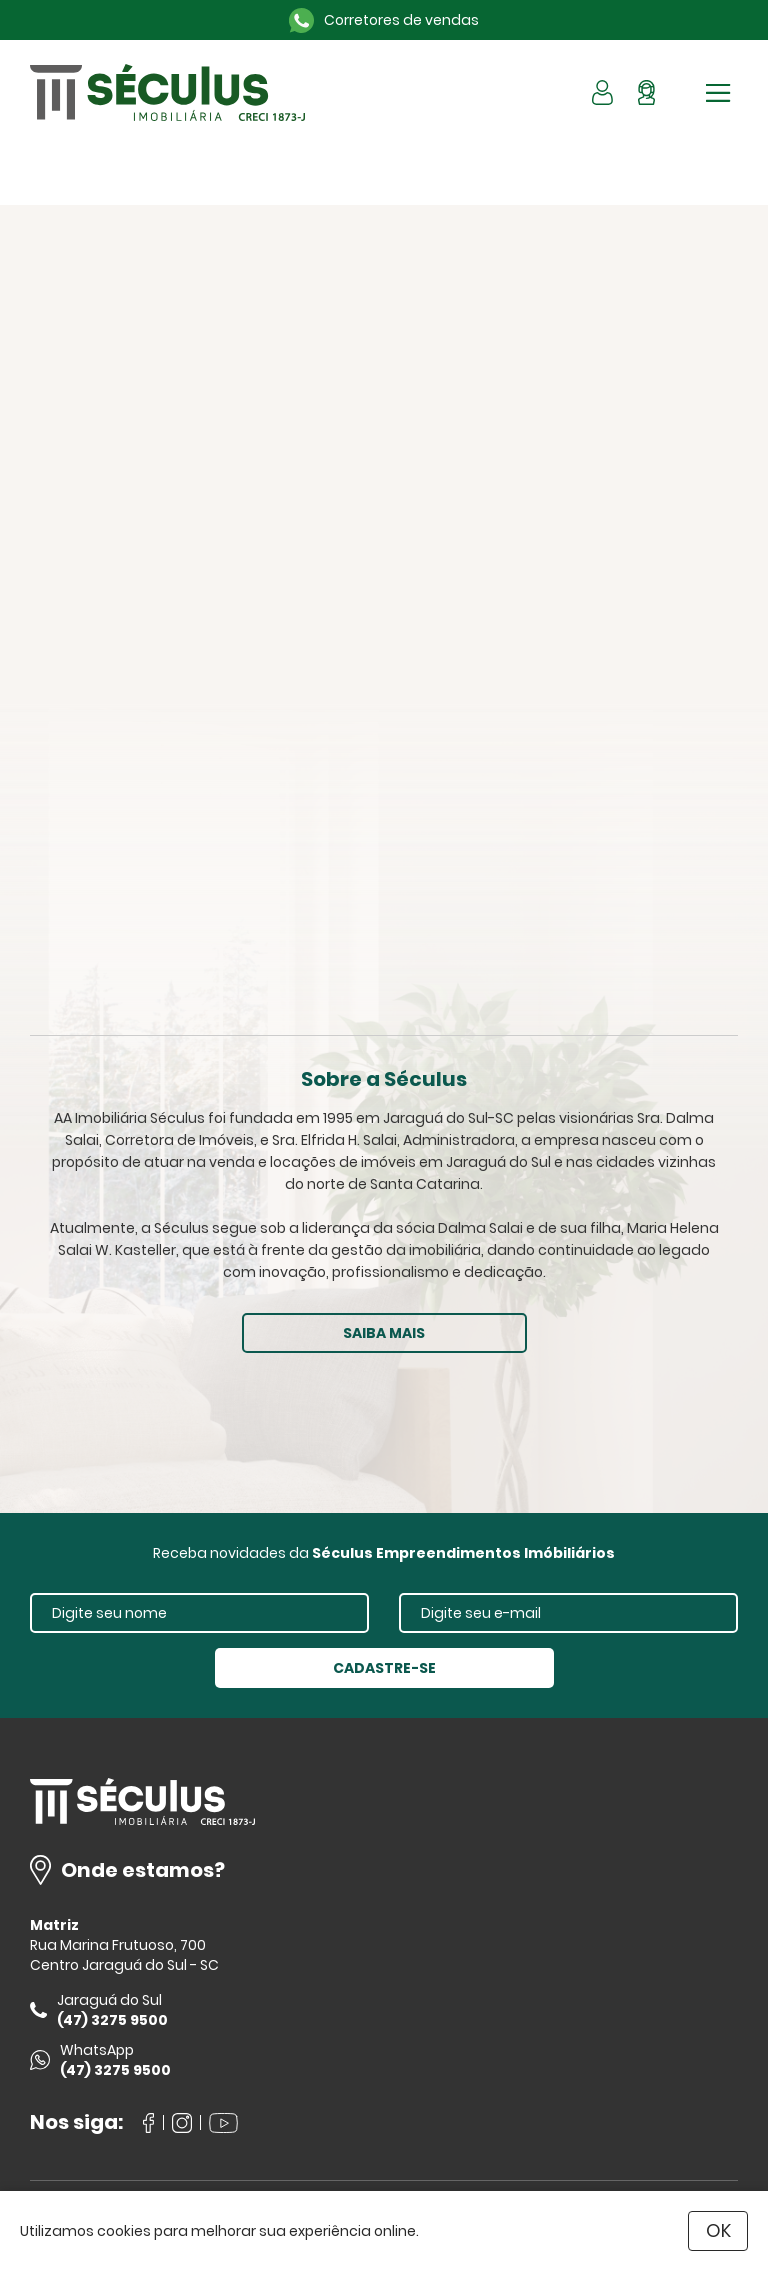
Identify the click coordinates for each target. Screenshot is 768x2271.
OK (718, 2230)
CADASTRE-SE (384, 1668)
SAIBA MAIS (384, 1333)
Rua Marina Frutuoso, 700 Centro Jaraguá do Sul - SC (124, 1955)
